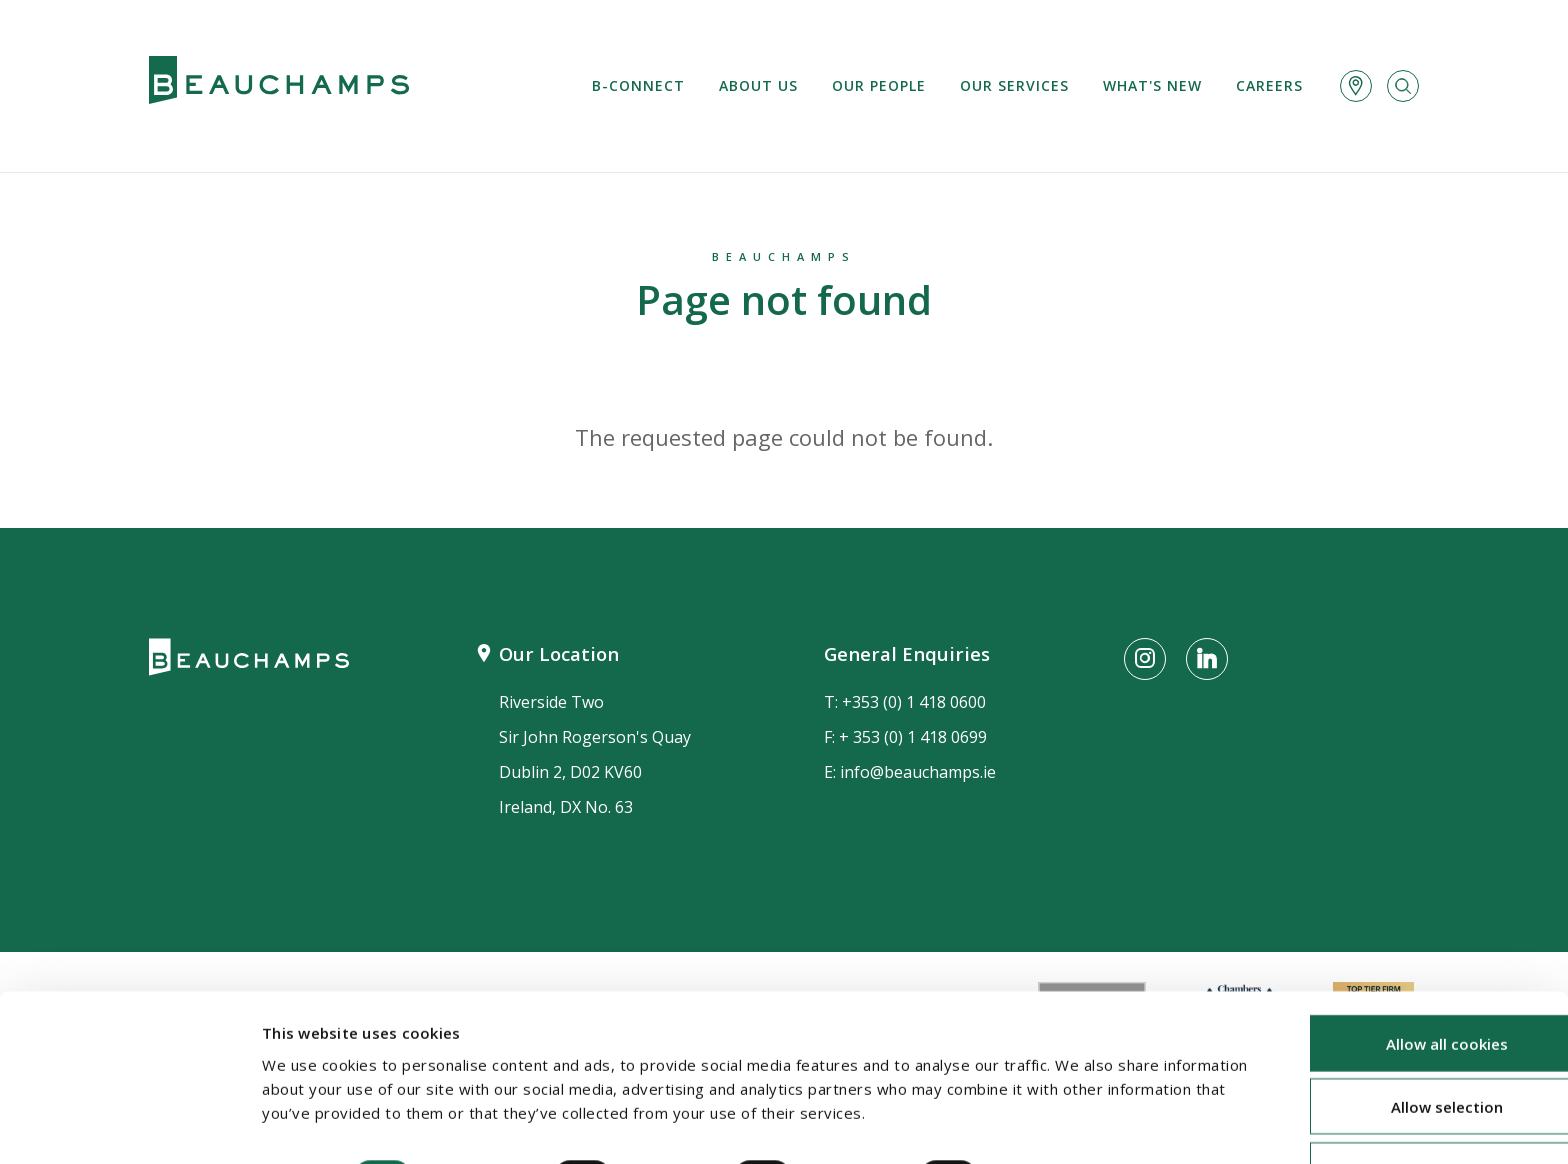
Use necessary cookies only (1401, 1112)
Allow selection (1401, 1049)
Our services (1014, 85)
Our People (879, 85)
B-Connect (638, 85)
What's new (1152, 85)
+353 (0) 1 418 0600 (914, 702)
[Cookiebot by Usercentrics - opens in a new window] (129, 1125)
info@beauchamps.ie (918, 772)
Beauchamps (784, 256)
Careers (1269, 85)
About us (758, 85)
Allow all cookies (1401, 985)
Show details (1061, 1119)
